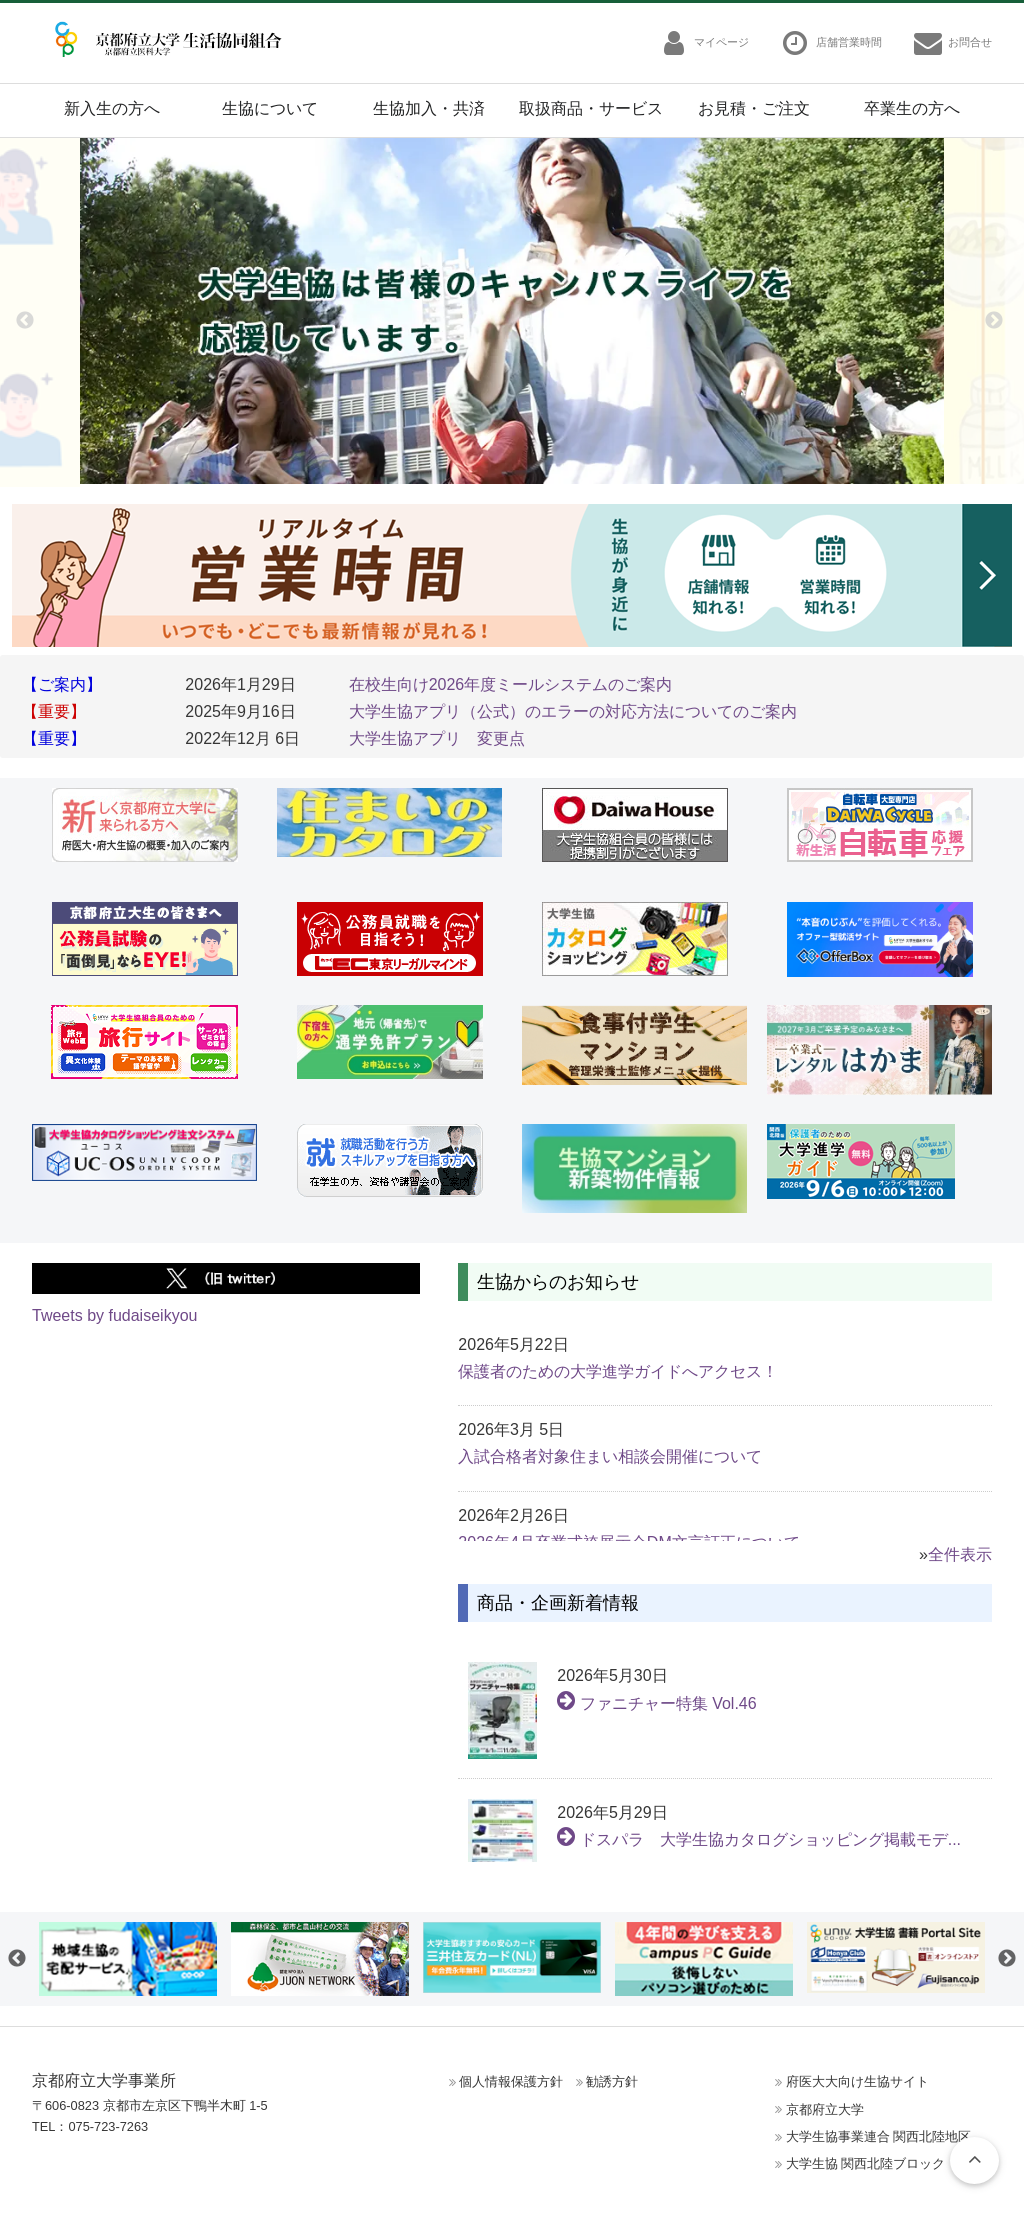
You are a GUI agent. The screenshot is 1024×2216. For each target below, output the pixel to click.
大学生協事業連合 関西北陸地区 (879, 2136)
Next (994, 321)
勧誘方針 (612, 2081)
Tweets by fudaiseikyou (114, 1315)
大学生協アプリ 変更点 (437, 738)
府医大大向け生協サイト (857, 2081)
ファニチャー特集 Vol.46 (656, 1703)
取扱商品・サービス (591, 108)
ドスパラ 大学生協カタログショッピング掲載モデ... (759, 1839)
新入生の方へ (112, 108)
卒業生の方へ (912, 108)
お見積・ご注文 (754, 108)
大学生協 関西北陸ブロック (866, 2163)
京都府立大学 (825, 2109)
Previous (25, 321)
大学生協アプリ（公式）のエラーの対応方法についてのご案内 (573, 711)
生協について (270, 108)
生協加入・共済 (429, 108)
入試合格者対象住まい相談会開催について (610, 1456)
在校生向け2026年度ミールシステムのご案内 (511, 684)
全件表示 (960, 1554)
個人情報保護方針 (511, 2081)
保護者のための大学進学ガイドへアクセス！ (618, 1371)
